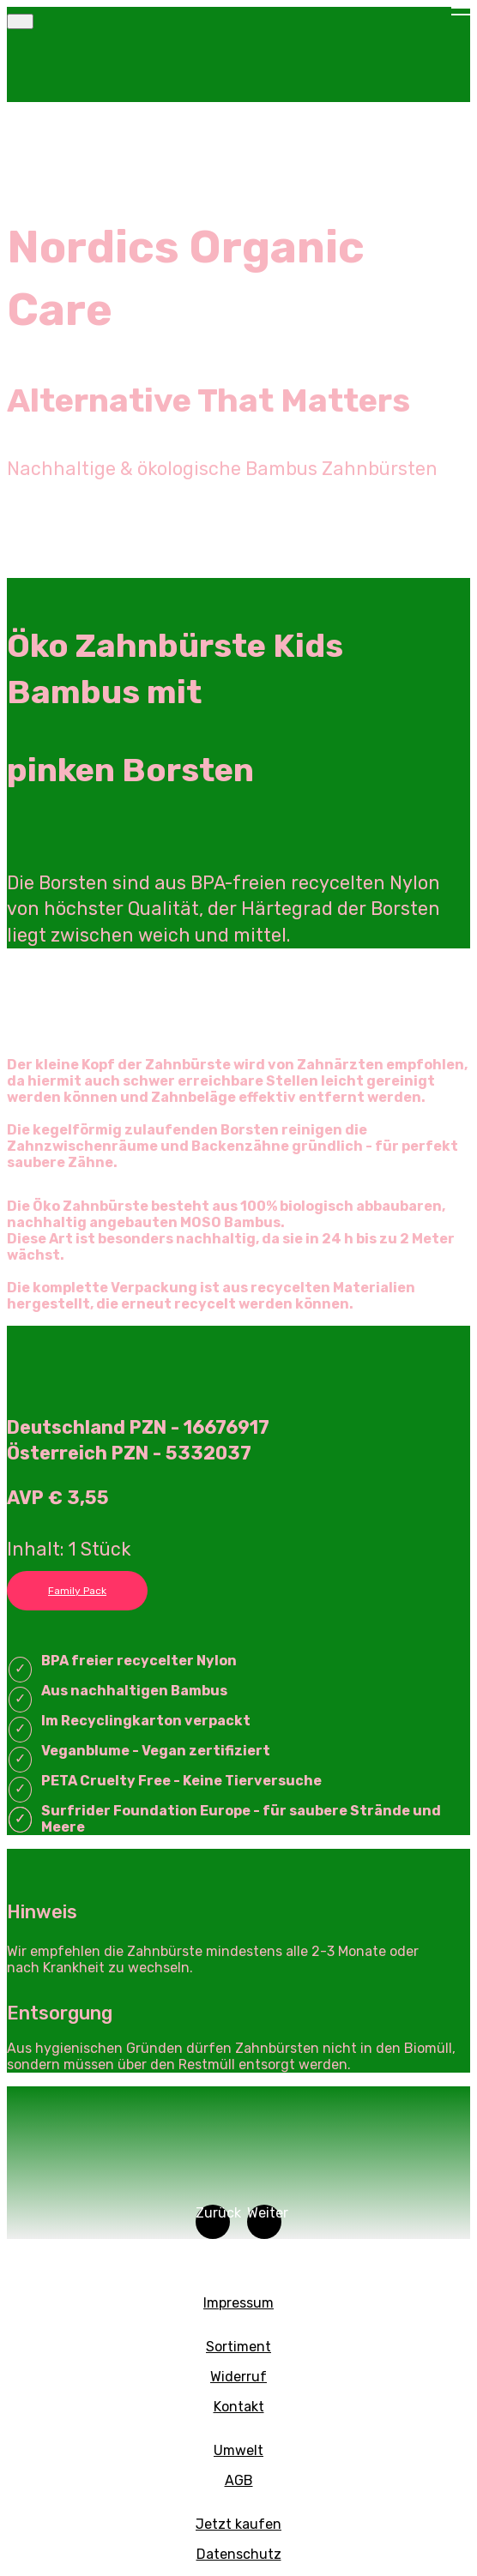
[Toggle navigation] (20, 21)
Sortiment (238, 2346)
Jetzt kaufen (238, 2524)
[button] (213, 2222)
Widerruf (238, 2376)
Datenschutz (238, 2554)
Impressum (238, 2303)
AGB (239, 2480)
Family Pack (77, 1591)
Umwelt (238, 2450)
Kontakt (239, 2406)
